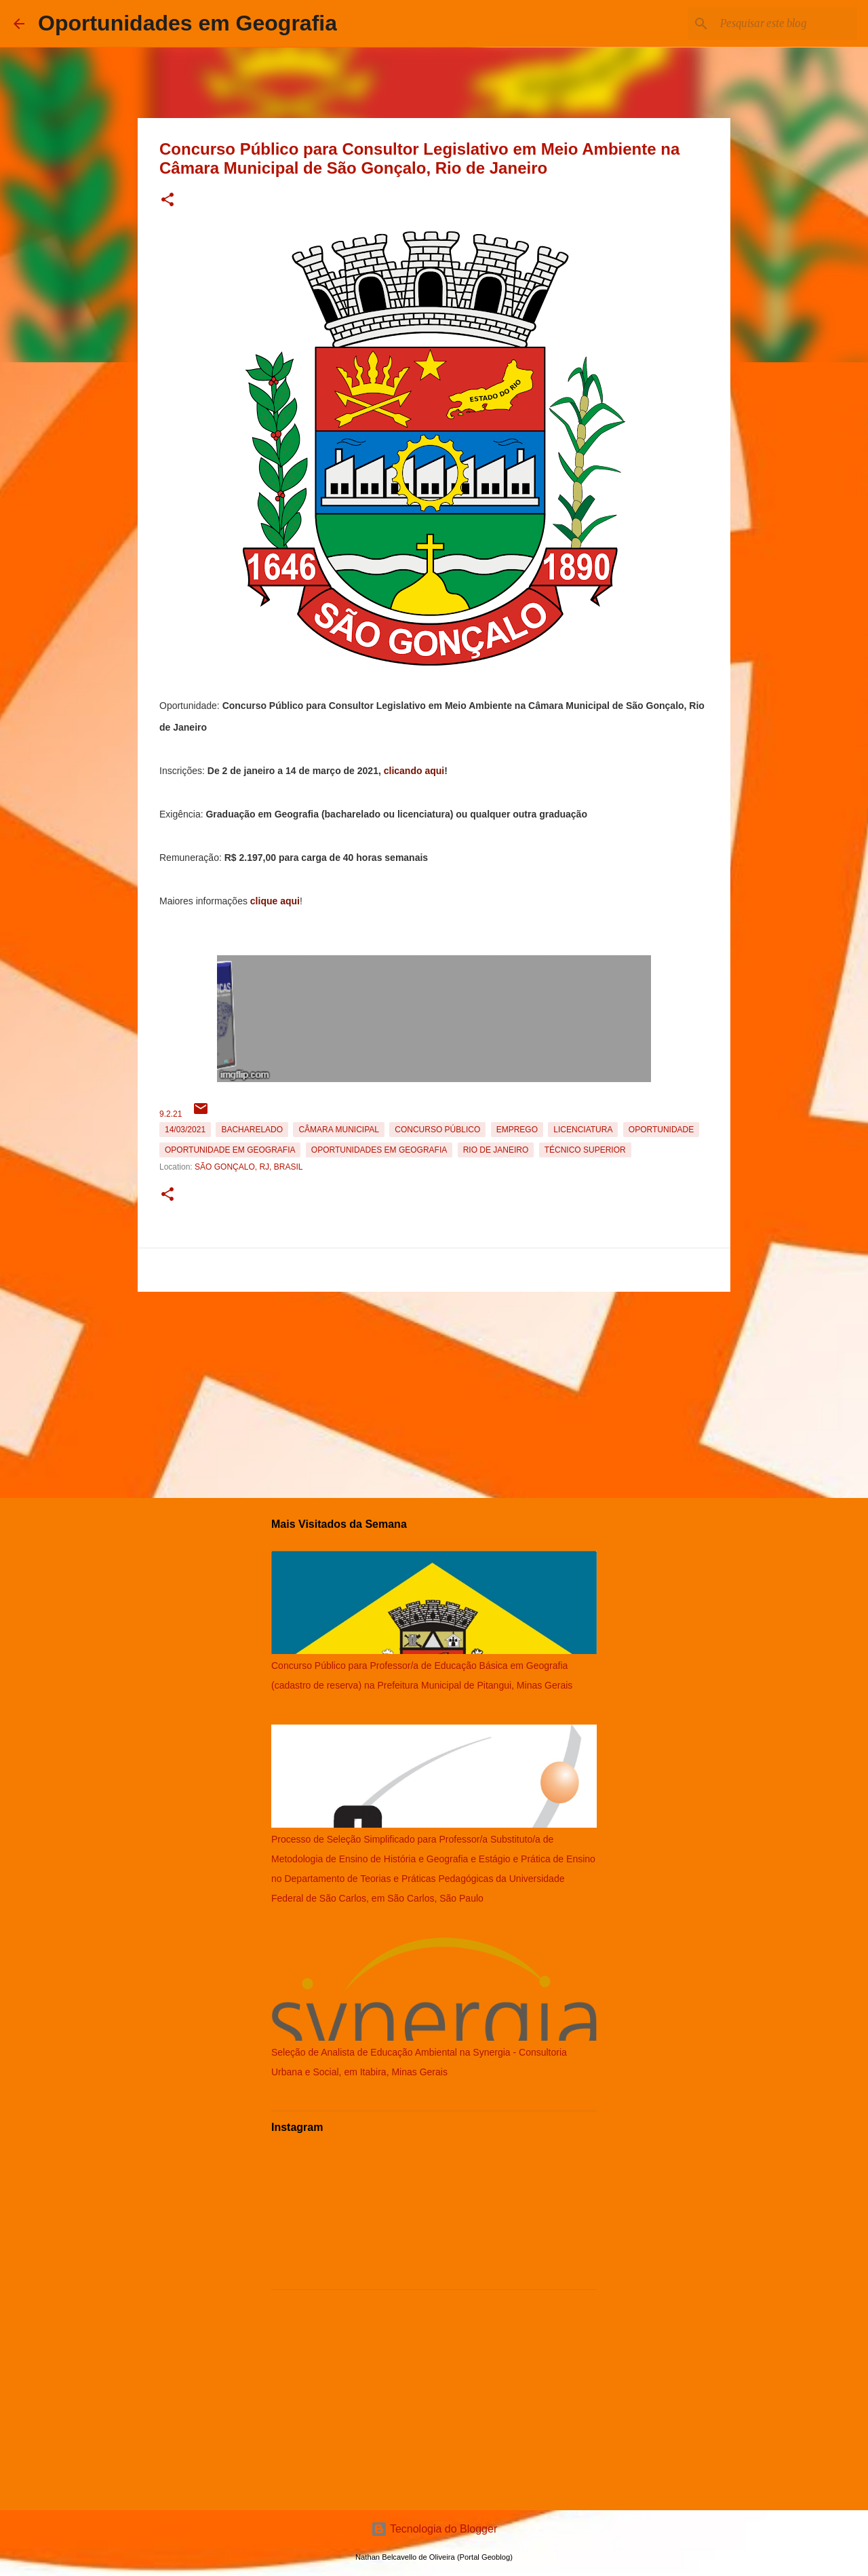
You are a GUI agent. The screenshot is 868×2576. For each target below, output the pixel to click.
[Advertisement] (434, 1392)
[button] (167, 200)
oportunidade (661, 1129)
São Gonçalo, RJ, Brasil (248, 1167)
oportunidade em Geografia (230, 1150)
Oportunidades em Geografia (187, 23)
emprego (517, 1129)
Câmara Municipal (338, 1129)
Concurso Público (437, 1129)
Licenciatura (582, 1129)
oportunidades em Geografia (379, 1150)
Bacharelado (252, 1129)
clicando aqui (414, 770)
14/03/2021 (185, 1129)
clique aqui (275, 901)
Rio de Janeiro (496, 1150)
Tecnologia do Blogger (434, 2529)
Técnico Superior (585, 1150)
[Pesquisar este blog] (786, 23)
